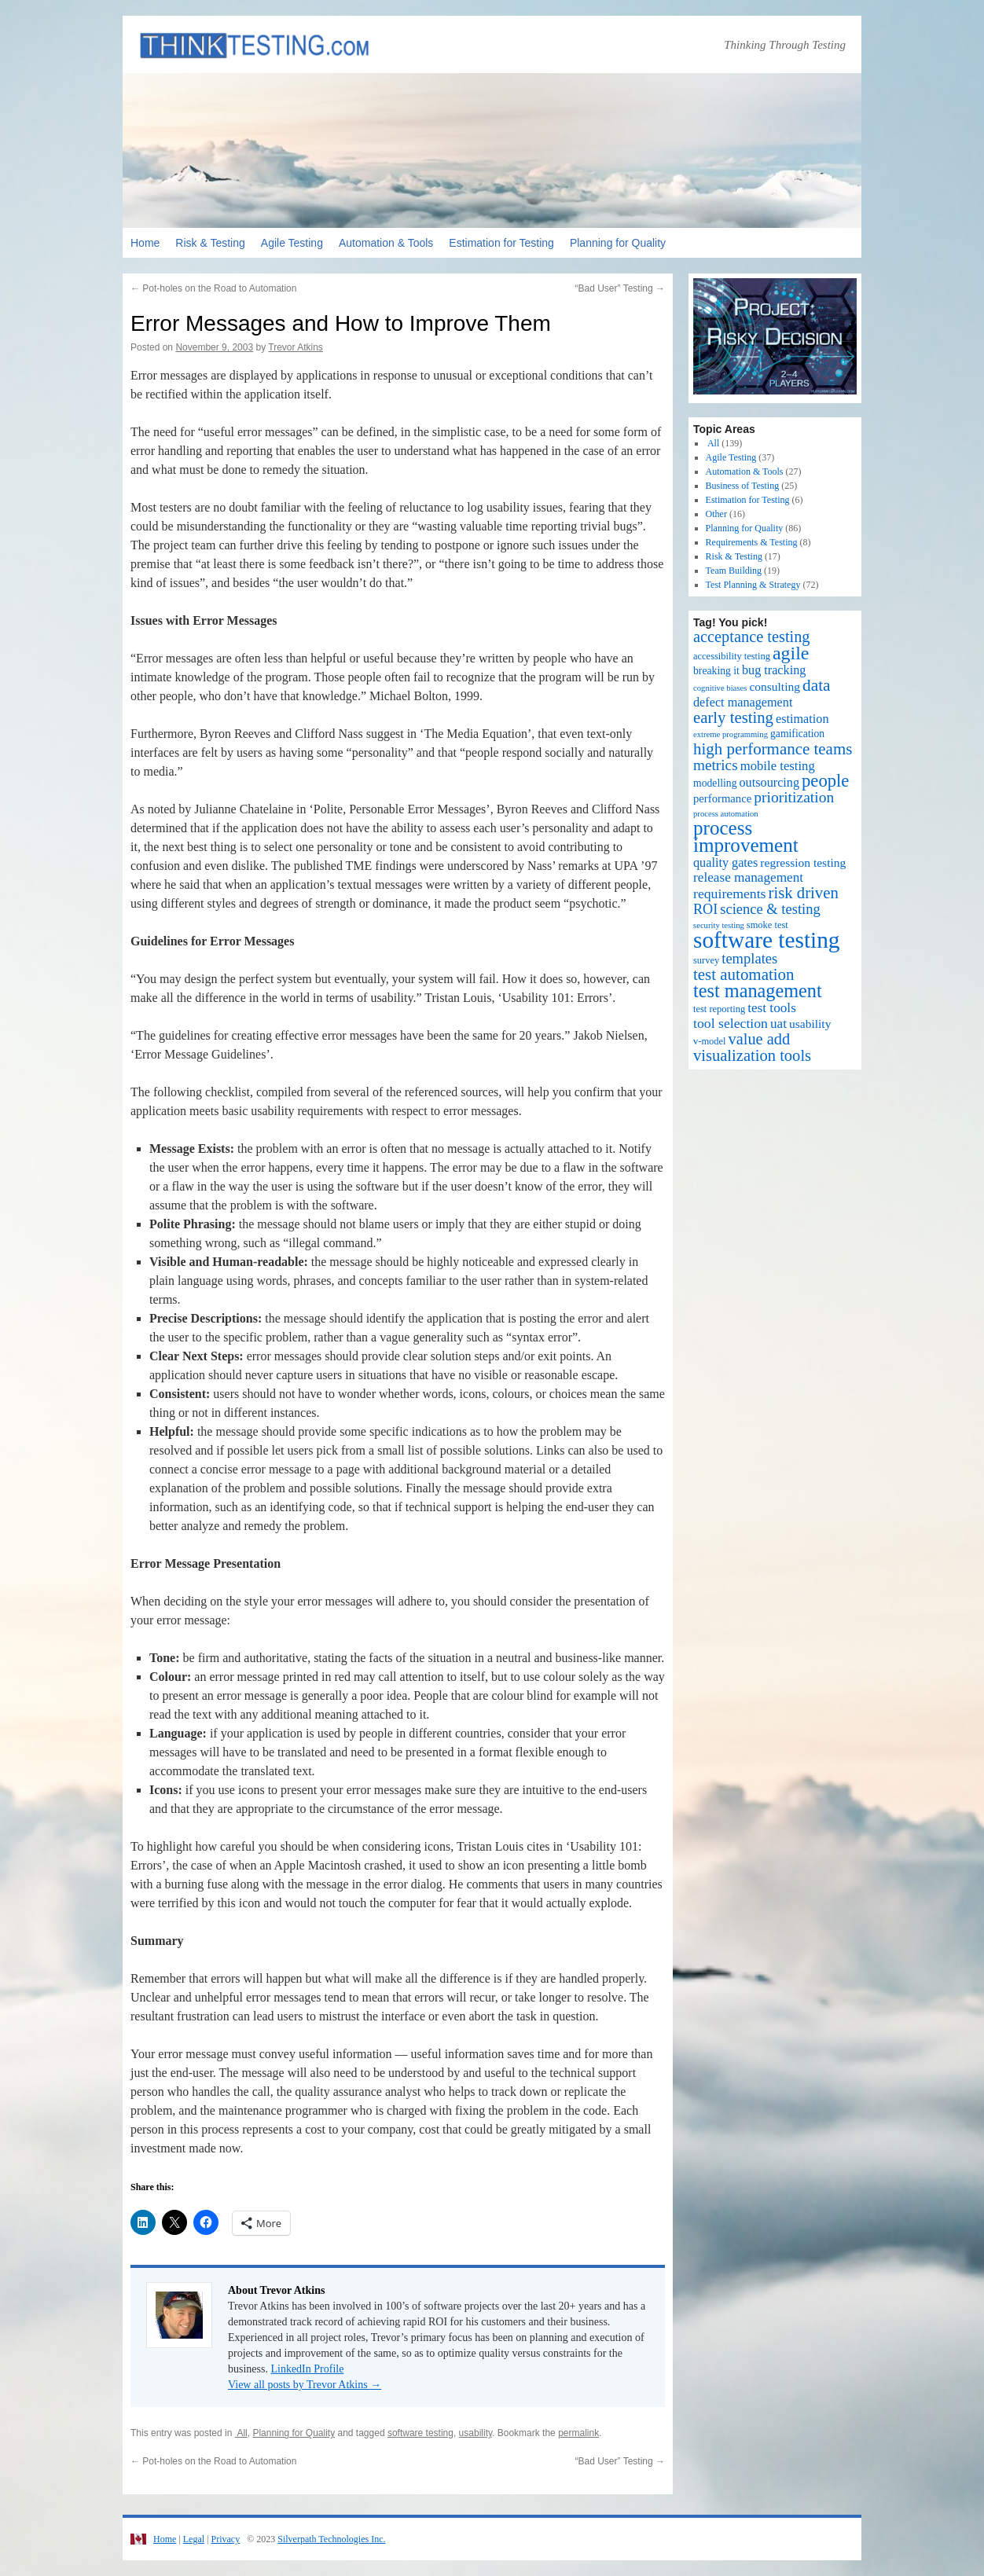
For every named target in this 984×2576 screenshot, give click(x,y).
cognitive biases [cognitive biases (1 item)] (720, 688)
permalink (578, 2432)
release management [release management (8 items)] (748, 877)
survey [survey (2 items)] (706, 960)
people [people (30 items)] (825, 781)
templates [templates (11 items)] (749, 958)
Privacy (225, 2539)
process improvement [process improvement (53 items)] (746, 836)
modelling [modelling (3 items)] (715, 783)
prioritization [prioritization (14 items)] (794, 797)
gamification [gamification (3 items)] (797, 733)
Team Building (734, 570)
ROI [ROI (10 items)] (705, 909)
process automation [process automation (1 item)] (725, 813)
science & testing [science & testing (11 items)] (770, 909)
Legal (193, 2539)
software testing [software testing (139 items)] (766, 939)
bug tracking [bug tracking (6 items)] (774, 670)
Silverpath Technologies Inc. (331, 2539)
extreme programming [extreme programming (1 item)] (730, 734)
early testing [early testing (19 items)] (733, 717)
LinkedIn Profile (306, 2369)
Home (145, 243)
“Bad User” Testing (620, 288)
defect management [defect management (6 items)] (742, 702)
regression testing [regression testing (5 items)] (803, 862)
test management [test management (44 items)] (757, 990)
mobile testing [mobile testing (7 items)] (777, 765)
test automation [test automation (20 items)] (744, 974)
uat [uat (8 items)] (778, 1023)
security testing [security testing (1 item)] (718, 925)
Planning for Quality (618, 243)
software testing (420, 2432)
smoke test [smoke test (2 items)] (767, 924)
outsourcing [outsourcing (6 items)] (770, 783)
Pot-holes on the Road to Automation (213, 288)
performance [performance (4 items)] (722, 798)
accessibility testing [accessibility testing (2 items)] (731, 656)
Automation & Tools (386, 243)
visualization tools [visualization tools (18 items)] (752, 1055)
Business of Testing (743, 485)
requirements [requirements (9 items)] (729, 893)
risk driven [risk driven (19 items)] (804, 892)
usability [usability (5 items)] (810, 1023)
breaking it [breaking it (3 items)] (716, 671)
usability (475, 2432)
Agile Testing (292, 243)
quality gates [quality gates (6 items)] (725, 863)
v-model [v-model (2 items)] (709, 1041)
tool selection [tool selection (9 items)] (730, 1023)
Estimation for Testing (501, 243)
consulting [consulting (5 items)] (774, 686)
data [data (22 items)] (816, 685)
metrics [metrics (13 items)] (715, 765)
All (241, 2432)
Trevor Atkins (295, 347)
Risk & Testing (209, 243)
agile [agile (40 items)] (791, 653)
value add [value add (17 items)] (760, 1039)
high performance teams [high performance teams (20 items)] (772, 748)
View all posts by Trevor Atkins (304, 2385)
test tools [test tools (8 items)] (771, 1007)
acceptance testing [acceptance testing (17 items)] (751, 636)
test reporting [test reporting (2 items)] (719, 1009)
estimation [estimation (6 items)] (802, 719)
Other (716, 513)
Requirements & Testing (752, 542)
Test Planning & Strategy (753, 584)
